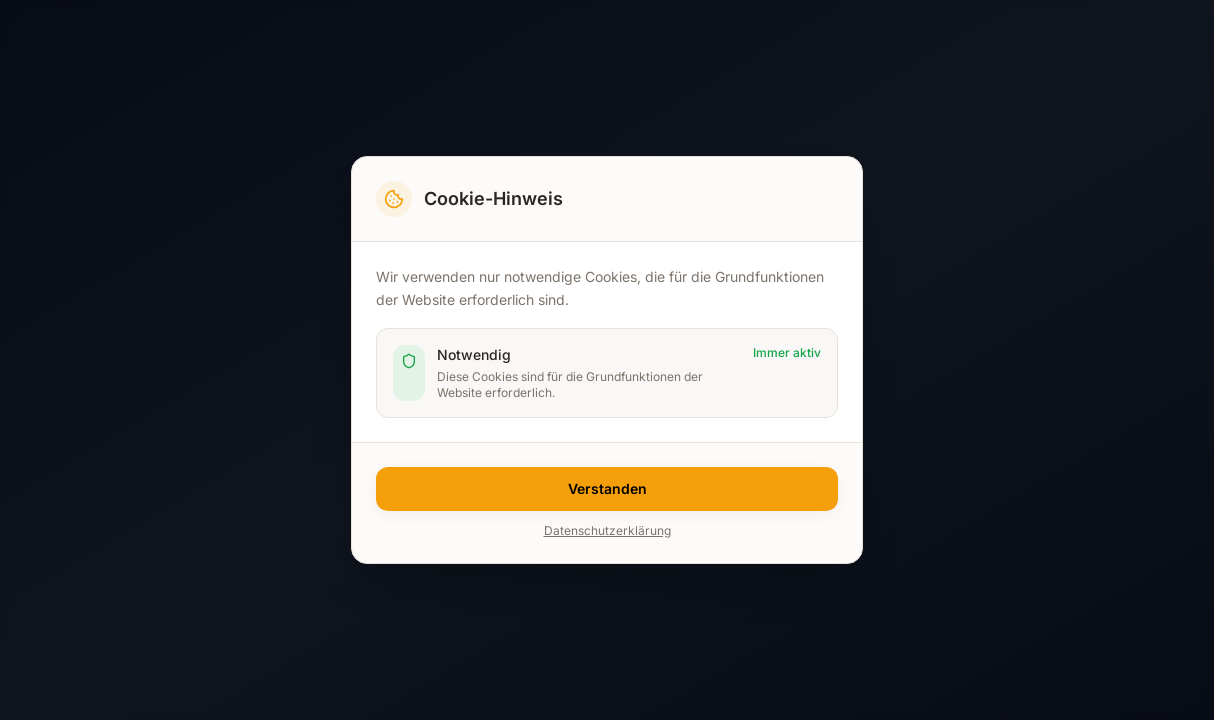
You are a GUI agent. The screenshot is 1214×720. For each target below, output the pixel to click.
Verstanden (607, 488)
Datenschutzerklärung (607, 530)
